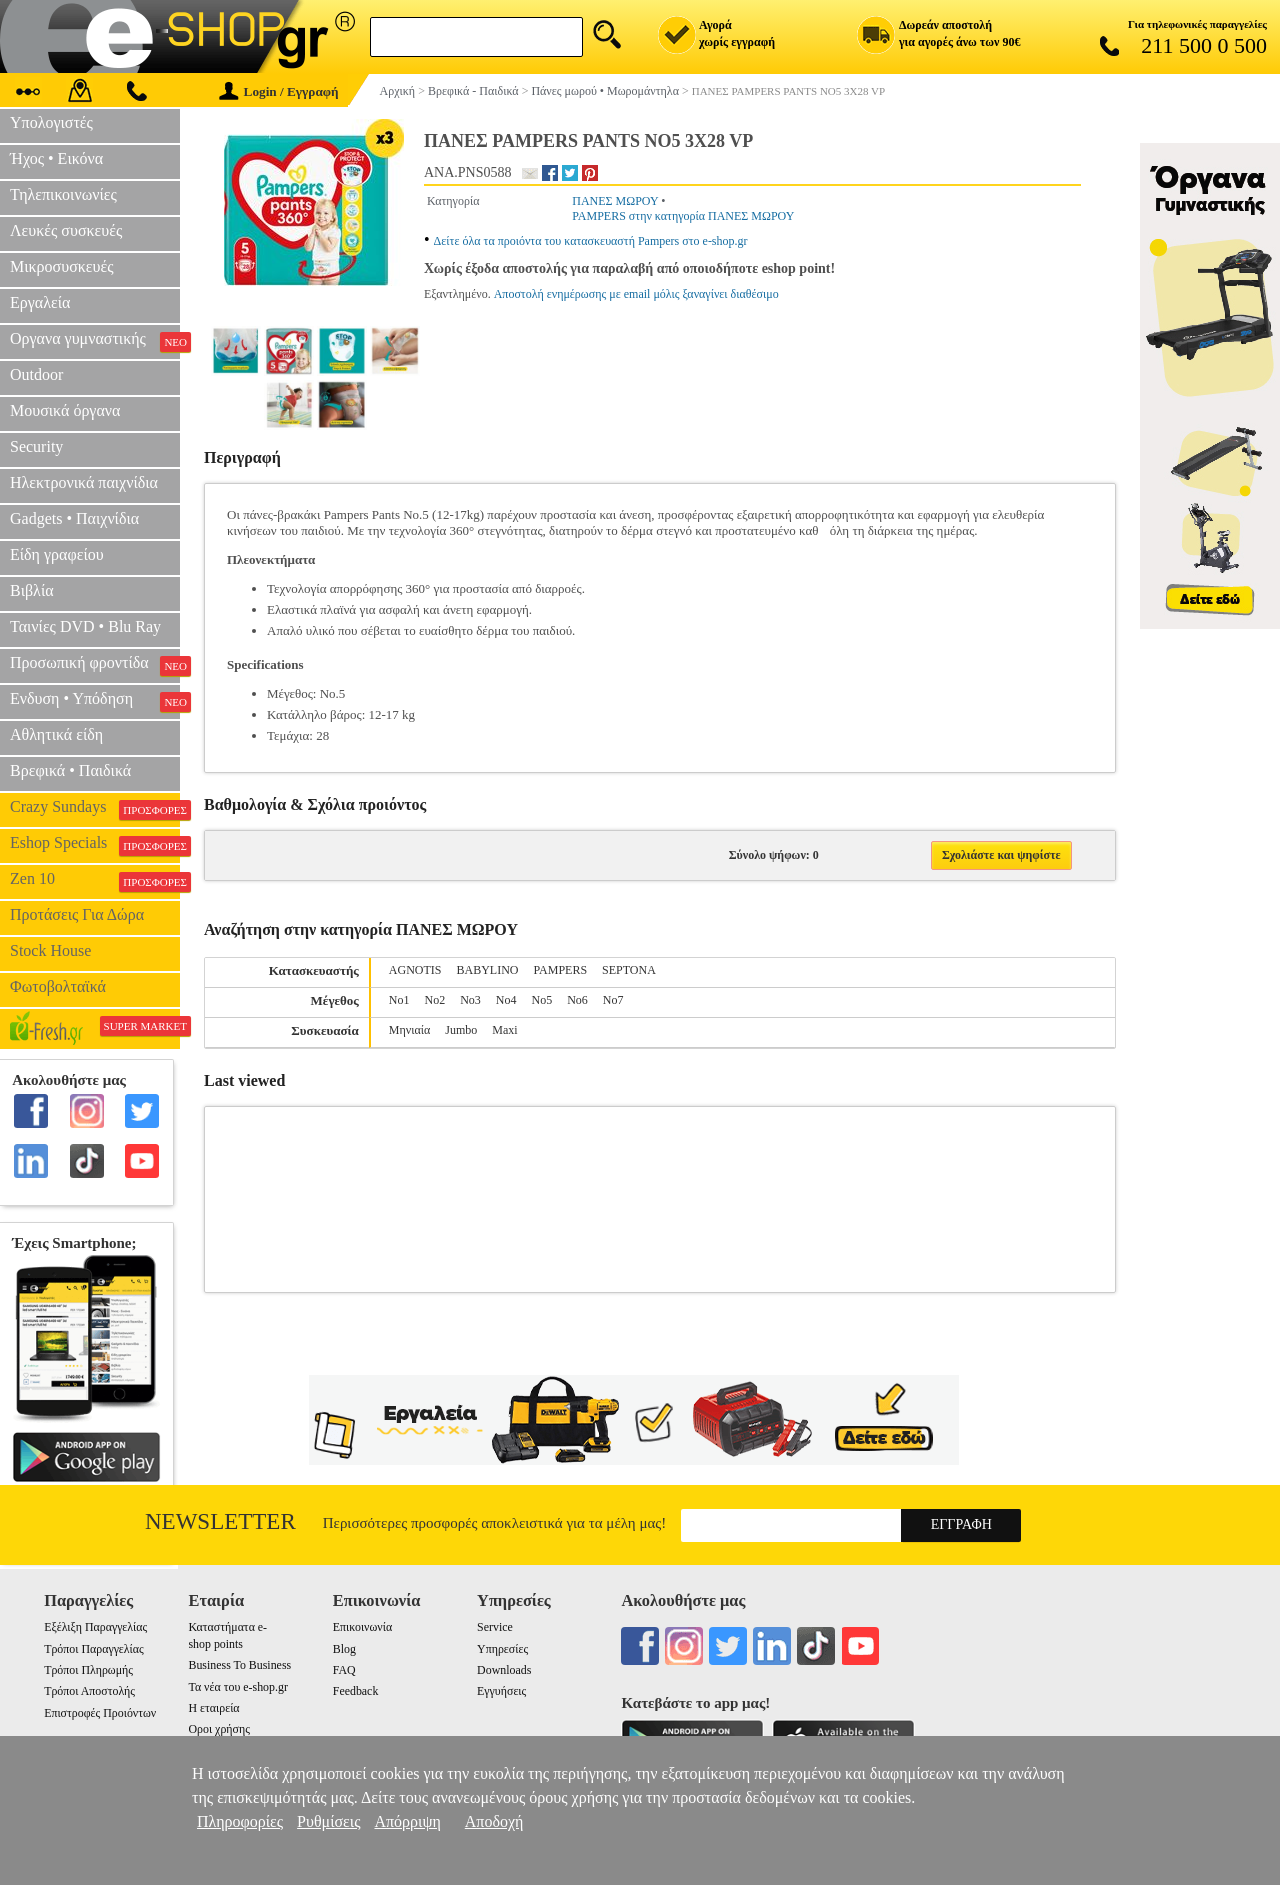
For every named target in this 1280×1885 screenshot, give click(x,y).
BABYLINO (487, 970)
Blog (344, 1649)
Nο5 (542, 1000)
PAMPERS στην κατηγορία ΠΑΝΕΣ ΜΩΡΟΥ (683, 216)
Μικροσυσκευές (62, 266)
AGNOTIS (415, 970)
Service (495, 1627)
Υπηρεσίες (502, 1649)
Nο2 (434, 1000)
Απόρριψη (407, 1821)
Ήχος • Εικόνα (56, 158)
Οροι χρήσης (218, 1729)
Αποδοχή (494, 1821)
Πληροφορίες (240, 1821)
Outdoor (36, 374)
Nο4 (506, 1000)
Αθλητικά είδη (56, 734)
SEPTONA (629, 970)
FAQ (344, 1670)
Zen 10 (95, 881)
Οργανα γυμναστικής (95, 341)
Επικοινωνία (362, 1627)
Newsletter (220, 1521)
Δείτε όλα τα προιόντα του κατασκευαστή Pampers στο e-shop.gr (591, 241)
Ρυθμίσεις (328, 1821)
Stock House (50, 950)
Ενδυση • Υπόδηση (95, 701)
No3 (470, 1000)
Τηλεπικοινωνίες (63, 194)
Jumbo (461, 1030)
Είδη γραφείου (57, 554)
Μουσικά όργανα (65, 410)
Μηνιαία (409, 1030)
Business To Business (239, 1665)
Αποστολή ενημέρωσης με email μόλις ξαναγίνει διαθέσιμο (636, 294)
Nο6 (577, 1000)
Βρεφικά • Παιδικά (70, 770)
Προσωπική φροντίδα (95, 665)
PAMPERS (560, 970)
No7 (613, 1000)
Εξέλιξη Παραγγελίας (95, 1627)
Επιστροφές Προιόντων (100, 1713)
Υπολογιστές (51, 122)
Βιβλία (32, 590)
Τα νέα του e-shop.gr (237, 1687)
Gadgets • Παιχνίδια (74, 518)
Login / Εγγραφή (279, 91)
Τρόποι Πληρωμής (88, 1670)
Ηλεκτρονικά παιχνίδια (84, 482)
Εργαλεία (40, 302)
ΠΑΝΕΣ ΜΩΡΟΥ (615, 201)
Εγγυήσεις (501, 1691)
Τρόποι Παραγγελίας (93, 1649)
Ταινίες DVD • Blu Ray (85, 626)
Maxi (504, 1030)
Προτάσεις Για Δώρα (77, 914)
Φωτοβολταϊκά (58, 986)
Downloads (504, 1670)
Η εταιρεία (213, 1708)
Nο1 (399, 1000)
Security (36, 446)
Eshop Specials (95, 845)
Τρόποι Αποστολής (89, 1691)
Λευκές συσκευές (66, 230)
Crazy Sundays (95, 809)
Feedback (356, 1691)
